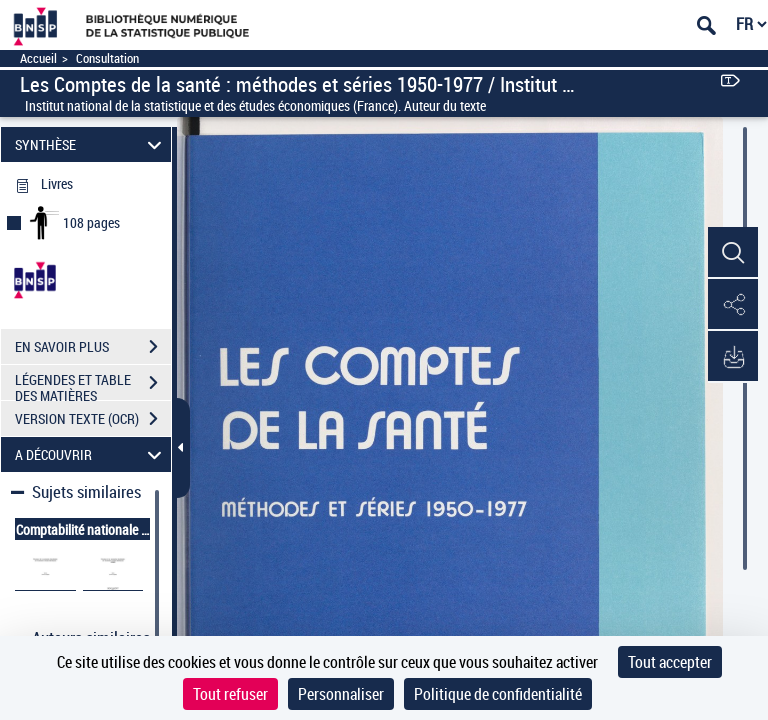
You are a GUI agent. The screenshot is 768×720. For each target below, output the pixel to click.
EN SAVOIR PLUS (93, 347)
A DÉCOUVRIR (91, 454)
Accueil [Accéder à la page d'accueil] (38, 58)
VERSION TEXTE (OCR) (93, 419)
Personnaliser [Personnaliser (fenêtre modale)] (341, 694)
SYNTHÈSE (91, 144)
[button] (733, 253)
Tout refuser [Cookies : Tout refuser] (230, 694)
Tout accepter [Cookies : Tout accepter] (670, 662)
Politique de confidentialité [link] (498, 694)
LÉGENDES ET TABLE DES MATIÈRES (93, 385)
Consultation (107, 58)
